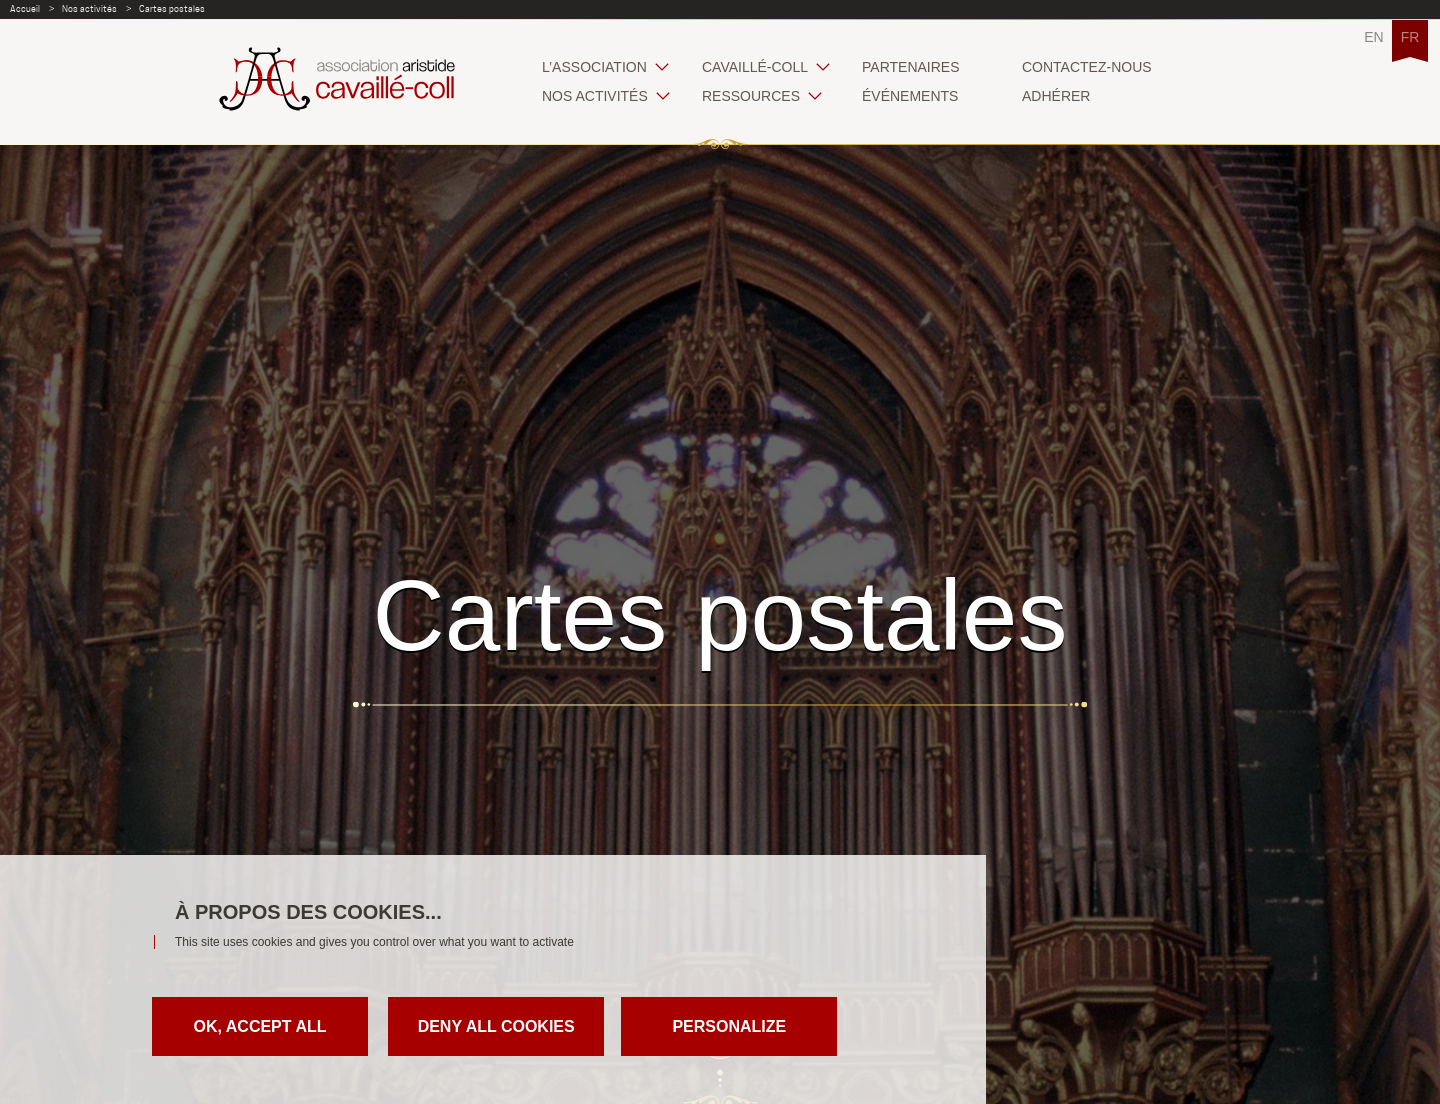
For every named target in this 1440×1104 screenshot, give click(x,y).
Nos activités (89, 8)
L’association (594, 67)
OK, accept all (259, 1026)
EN (1373, 37)
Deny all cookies (496, 1026)
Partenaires (911, 67)
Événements (910, 96)
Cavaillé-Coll (755, 67)
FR (1410, 37)
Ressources (751, 96)
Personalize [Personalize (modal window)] (729, 1026)
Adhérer (1056, 96)
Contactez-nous (1087, 67)
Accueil (25, 8)
